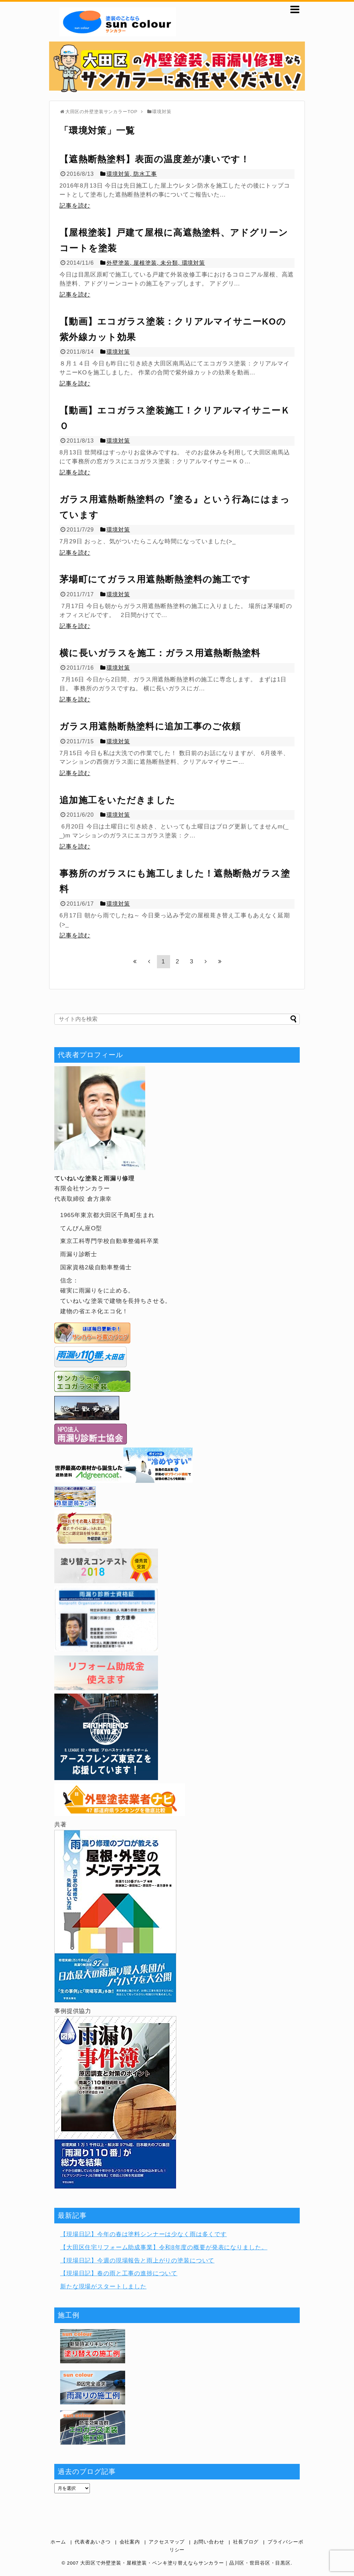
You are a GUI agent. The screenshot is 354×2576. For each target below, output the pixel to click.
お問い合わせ (209, 2542)
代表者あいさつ (93, 2542)
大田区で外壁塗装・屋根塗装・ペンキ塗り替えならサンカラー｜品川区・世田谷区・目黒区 (185, 2563)
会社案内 (130, 2542)
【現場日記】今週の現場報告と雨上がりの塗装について (137, 2260)
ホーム (58, 2542)
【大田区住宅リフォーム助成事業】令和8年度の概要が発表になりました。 (163, 2247)
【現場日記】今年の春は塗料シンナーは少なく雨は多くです (143, 2234)
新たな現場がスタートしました (103, 2286)
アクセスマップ (167, 2542)
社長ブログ (246, 2542)
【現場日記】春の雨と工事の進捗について (118, 2273)
